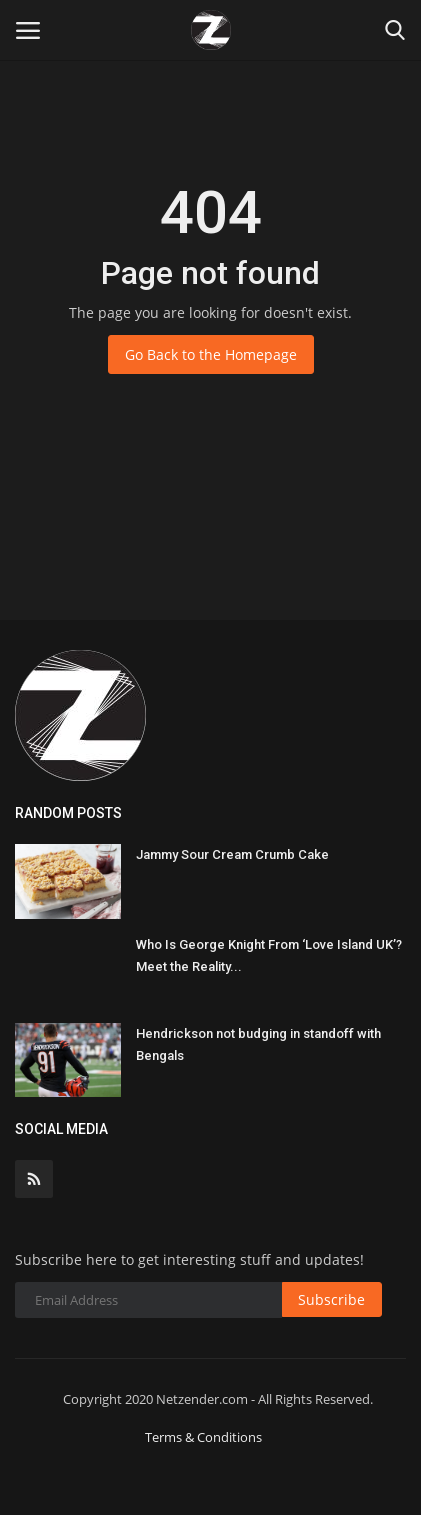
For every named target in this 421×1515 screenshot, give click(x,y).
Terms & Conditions (203, 1437)
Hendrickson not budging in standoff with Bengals (258, 1044)
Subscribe (331, 1299)
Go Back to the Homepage (211, 354)
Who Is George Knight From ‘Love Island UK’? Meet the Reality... (269, 955)
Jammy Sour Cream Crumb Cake (232, 854)
